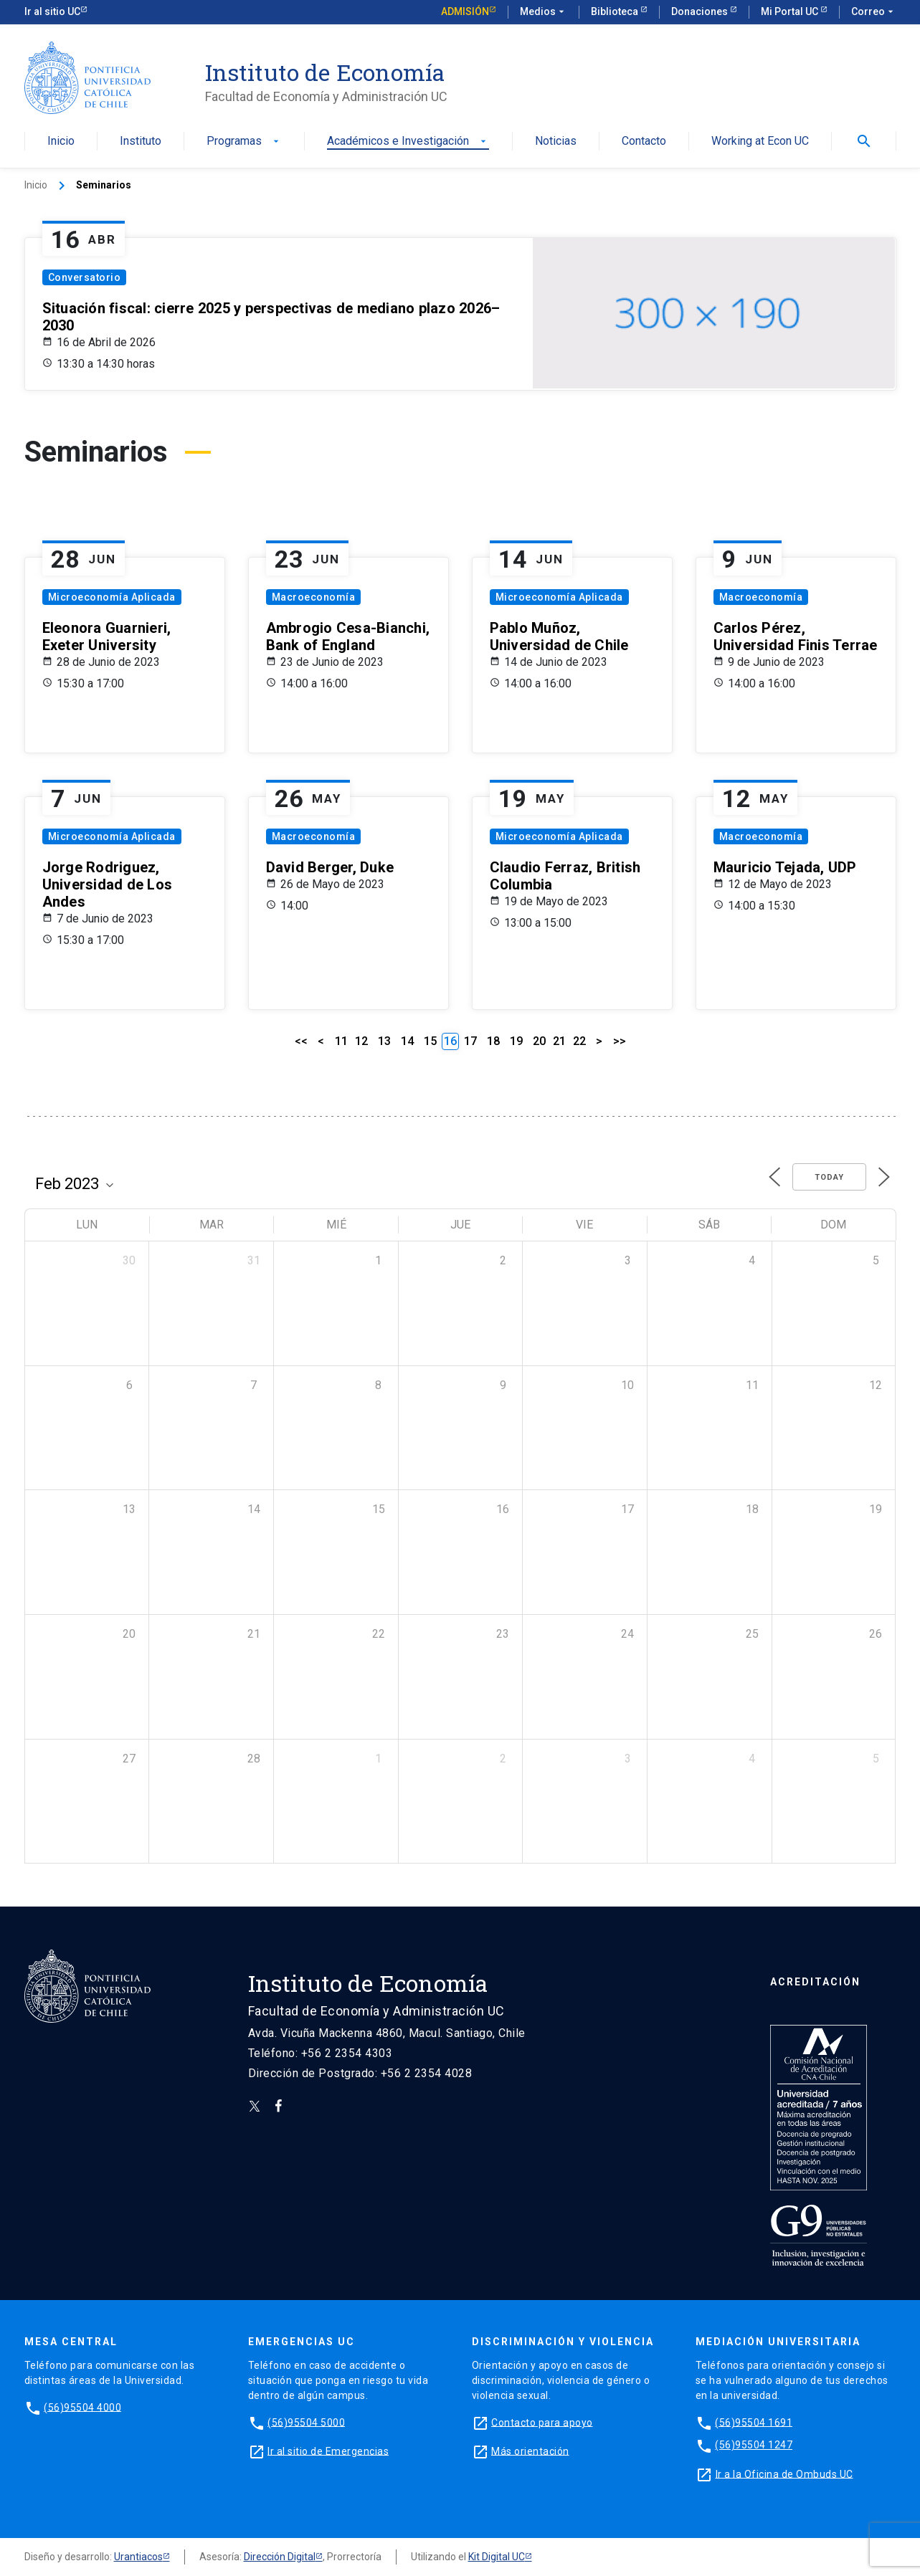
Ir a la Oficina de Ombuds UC (784, 2473)
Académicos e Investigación (408, 141)
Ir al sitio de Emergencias (328, 2450)
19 (516, 1041)
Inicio (61, 141)
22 (579, 1041)
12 (361, 1041)
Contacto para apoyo (542, 2422)
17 (470, 1041)
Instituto (140, 141)
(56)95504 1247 (753, 2445)
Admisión (465, 11)
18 (493, 1041)
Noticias (556, 141)
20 (539, 1041)
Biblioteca (615, 11)
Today (829, 1177)
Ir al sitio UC (52, 11)
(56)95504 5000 (306, 2422)
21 (559, 1041)
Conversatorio (84, 277)
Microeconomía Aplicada (112, 597)
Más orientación (530, 2450)
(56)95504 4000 (82, 2407)
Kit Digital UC (496, 2556)
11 (341, 1041)
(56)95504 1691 (753, 2422)
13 (384, 1041)
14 (407, 1041)
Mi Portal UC (790, 11)
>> (619, 1041)
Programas (244, 141)
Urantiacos (138, 2556)
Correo (873, 12)
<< (301, 1041)
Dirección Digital (280, 2556)
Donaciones (700, 11)
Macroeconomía (314, 597)
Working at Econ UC (760, 141)
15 (430, 1041)
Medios (543, 12)
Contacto (644, 141)
